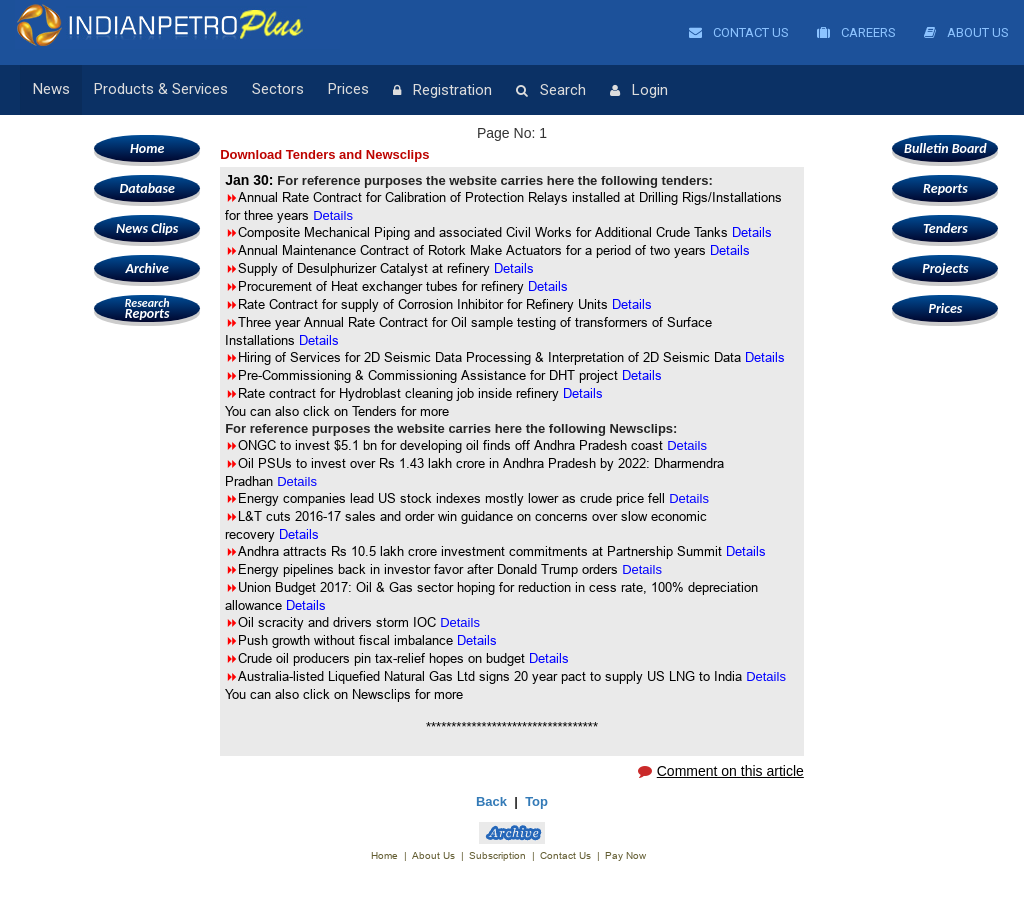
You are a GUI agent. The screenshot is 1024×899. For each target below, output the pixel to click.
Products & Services (161, 90)
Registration (442, 91)
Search (551, 91)
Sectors (278, 90)
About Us (966, 32)
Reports (147, 308)
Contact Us (739, 32)
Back (491, 801)
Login (639, 91)
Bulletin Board (945, 148)
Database (146, 188)
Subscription (497, 855)
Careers (856, 32)
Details (514, 268)
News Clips (147, 228)
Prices (348, 90)
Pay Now (625, 855)
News (51, 90)
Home (147, 148)
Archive (146, 268)
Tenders (945, 228)
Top (536, 801)
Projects (945, 268)
